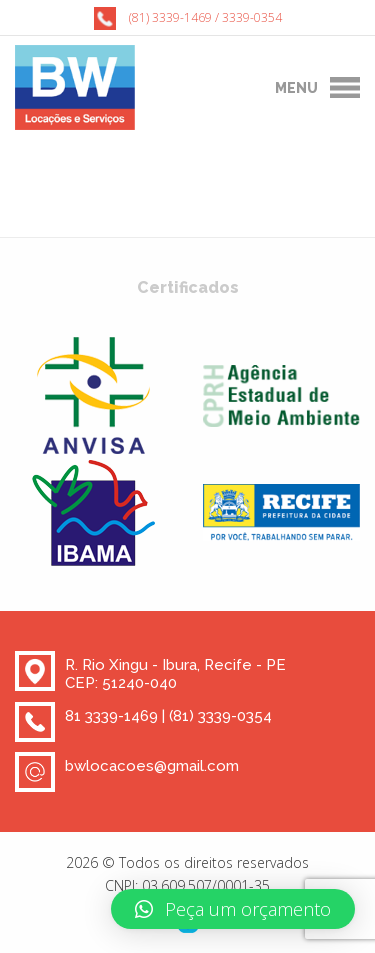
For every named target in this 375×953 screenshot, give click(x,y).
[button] (233, 909)
